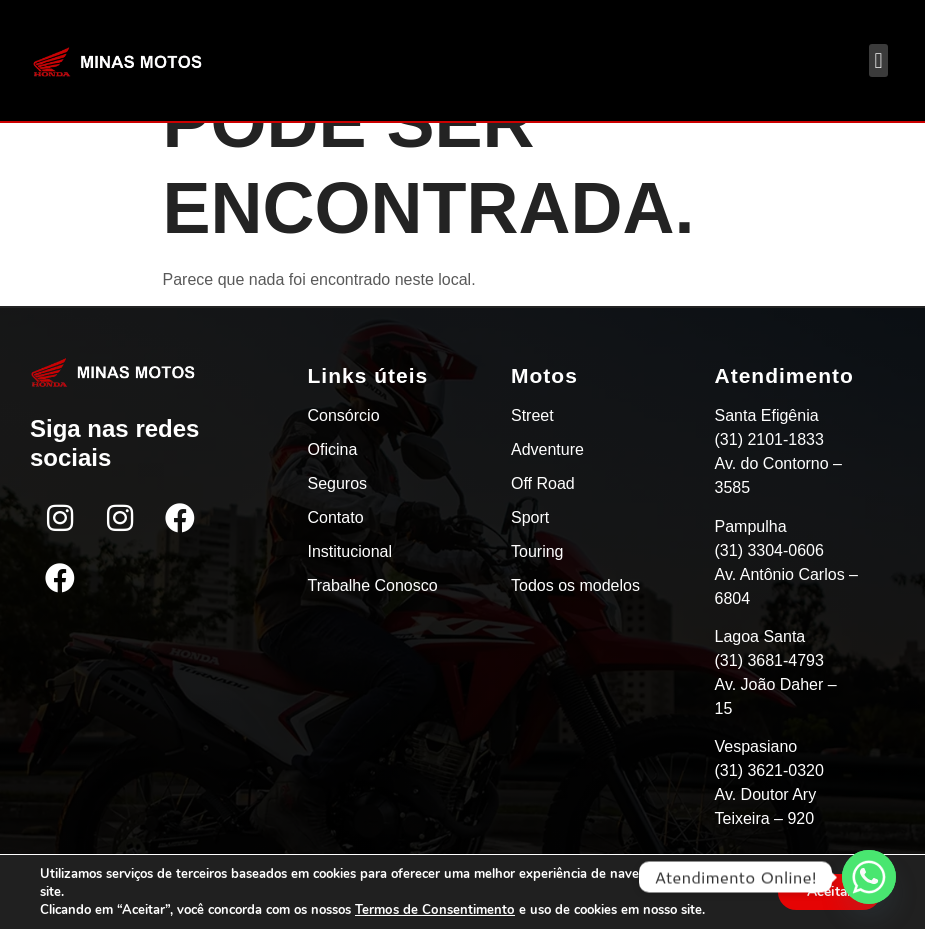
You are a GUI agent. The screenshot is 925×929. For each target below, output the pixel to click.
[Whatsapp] (869, 877)
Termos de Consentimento (433, 910)
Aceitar (828, 891)
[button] (878, 60)
